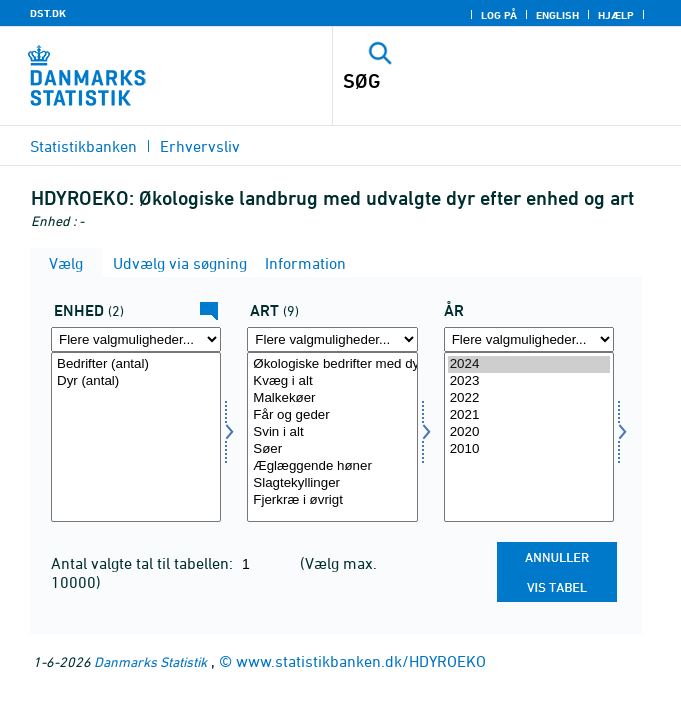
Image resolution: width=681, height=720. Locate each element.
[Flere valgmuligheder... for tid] (529, 339)
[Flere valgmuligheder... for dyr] (332, 339)
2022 (529, 398)
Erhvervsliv (200, 146)
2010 (529, 449)
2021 (529, 415)
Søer (332, 449)
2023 (529, 381)
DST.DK (48, 13)
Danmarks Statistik (150, 661)
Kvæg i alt (332, 381)
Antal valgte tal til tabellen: (144, 563)
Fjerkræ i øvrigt (332, 500)
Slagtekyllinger (332, 483)
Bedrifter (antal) (136, 364)
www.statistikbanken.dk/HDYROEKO (361, 661)
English (557, 15)
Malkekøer (332, 398)
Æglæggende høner (332, 466)
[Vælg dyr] (332, 437)
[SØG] (473, 81)
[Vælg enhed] (136, 437)
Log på (499, 15)
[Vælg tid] (529, 437)
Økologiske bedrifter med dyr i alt (332, 364)
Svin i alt (332, 432)
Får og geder (332, 415)
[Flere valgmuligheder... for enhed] (136, 339)
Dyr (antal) (136, 381)
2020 (529, 432)
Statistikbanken (83, 146)
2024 (529, 364)
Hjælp (616, 15)
